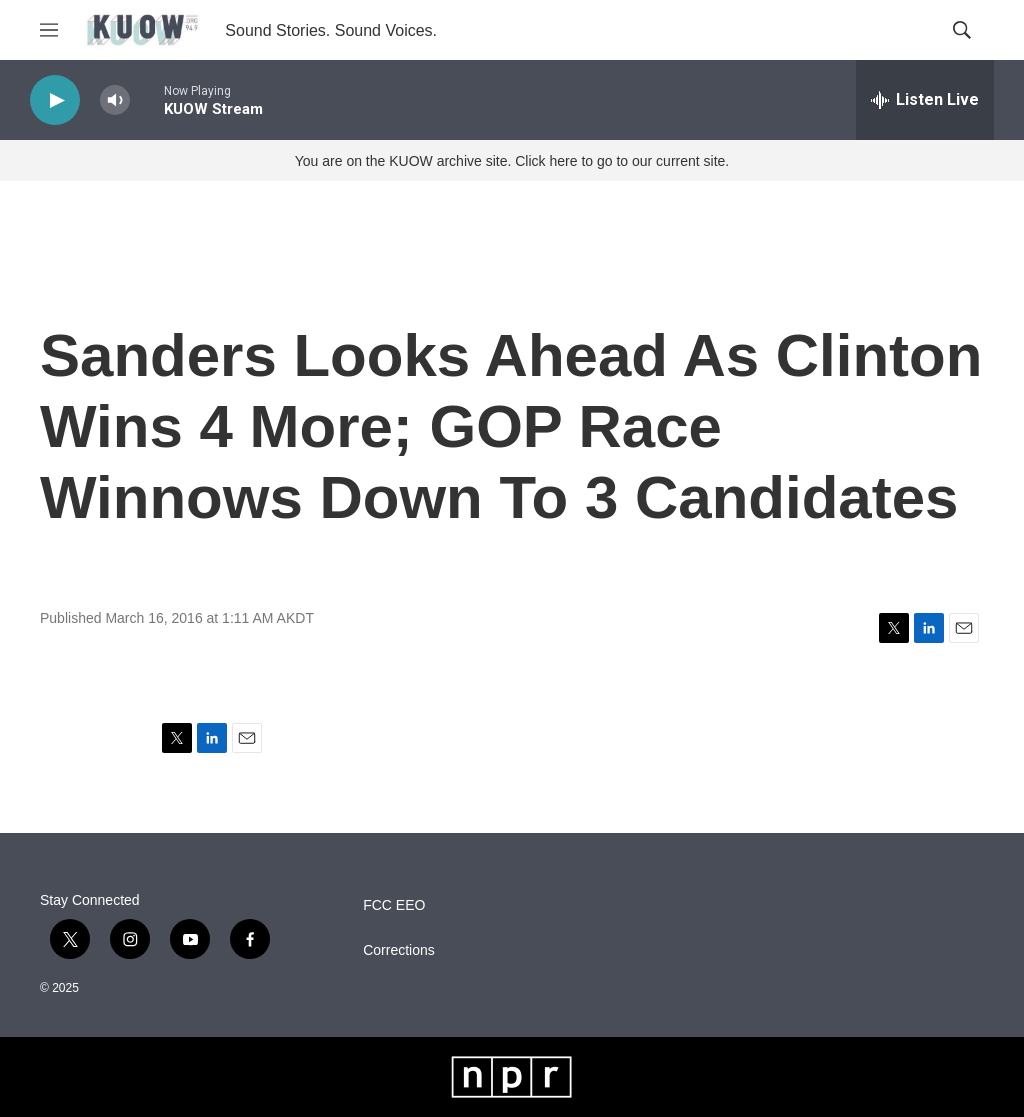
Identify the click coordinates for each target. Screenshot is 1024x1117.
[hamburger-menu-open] (49, 30)
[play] (55, 100)
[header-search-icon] (962, 30)
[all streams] (925, 100)
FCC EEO (394, 905)
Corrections (399, 950)
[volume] (115, 100)
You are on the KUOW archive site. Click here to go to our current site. (512, 161)
